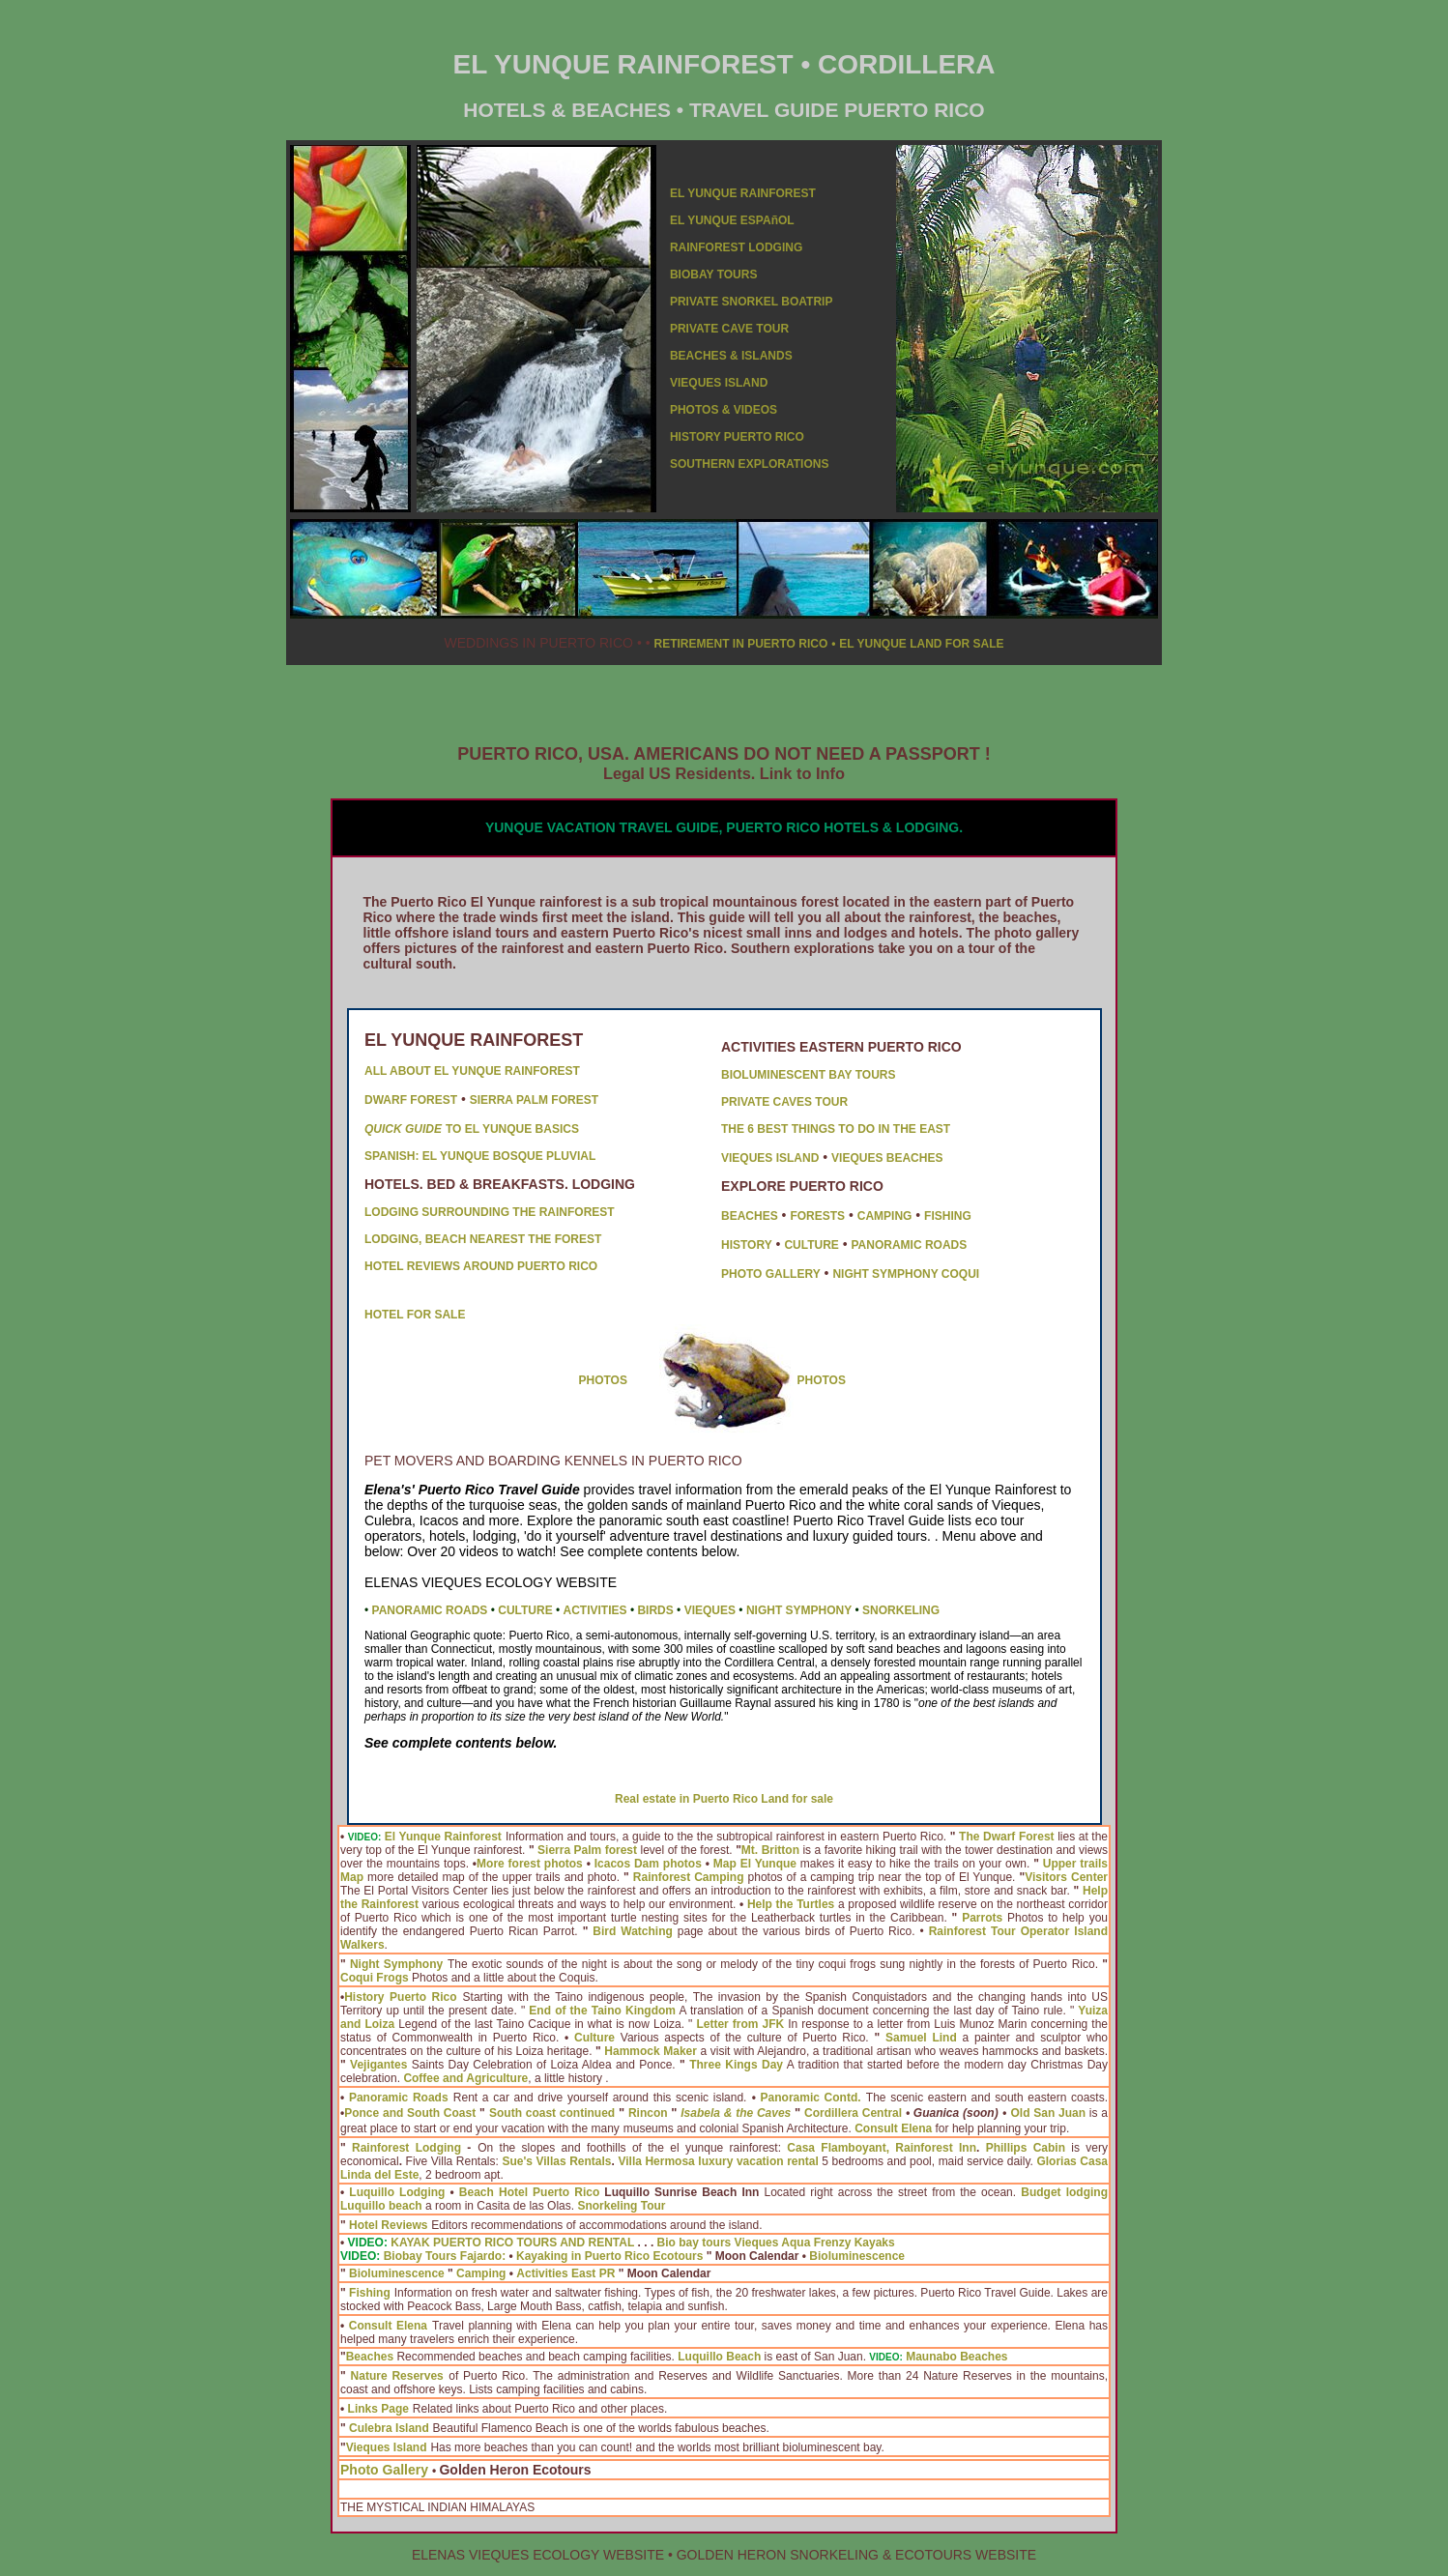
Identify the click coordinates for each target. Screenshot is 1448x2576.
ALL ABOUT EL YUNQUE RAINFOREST (472, 1071)
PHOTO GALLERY (771, 1274)
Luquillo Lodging (397, 2192)
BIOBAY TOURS (713, 274)
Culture (594, 2037)
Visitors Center (1066, 1877)
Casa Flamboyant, (838, 2148)
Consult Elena (388, 2325)
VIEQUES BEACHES (886, 1158)
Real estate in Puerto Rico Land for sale (724, 1799)
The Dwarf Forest (1007, 1836)
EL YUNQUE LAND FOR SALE (921, 644)
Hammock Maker (650, 2051)
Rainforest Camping (688, 1877)
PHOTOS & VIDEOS (723, 410)
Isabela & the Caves (736, 2113)
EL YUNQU (700, 193)
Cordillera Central (853, 2113)
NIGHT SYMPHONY (799, 1610)
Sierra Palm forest (587, 1850)
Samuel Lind (921, 2037)
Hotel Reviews (388, 2225)
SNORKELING (901, 1610)
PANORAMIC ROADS (910, 1245)
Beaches (369, 2356)
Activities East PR (565, 2273)
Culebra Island (389, 2428)
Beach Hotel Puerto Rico (529, 2192)
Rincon (648, 2113)
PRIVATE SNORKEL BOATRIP (751, 301)
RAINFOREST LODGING (736, 247)
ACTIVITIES (595, 1610)
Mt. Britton (770, 1850)
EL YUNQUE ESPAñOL (732, 220)
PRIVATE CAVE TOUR (729, 328)
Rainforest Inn (935, 2148)
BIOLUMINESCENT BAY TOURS (808, 1075)
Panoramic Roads (399, 2097)
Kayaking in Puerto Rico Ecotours (609, 2256)
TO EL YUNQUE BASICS (512, 1129)
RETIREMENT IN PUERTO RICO (740, 644)
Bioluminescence (857, 2256)
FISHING (947, 1216)
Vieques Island (386, 2447)
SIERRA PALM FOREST (534, 1100)
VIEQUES (710, 1610)
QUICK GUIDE (403, 1129)
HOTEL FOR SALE (414, 1314)
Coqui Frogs (374, 1977)
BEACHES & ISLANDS (731, 355)
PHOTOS (603, 1380)
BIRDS (655, 1610)
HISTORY (746, 1245)
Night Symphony (396, 1964)
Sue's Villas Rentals (556, 2161)
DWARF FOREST (410, 1100)
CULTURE (811, 1245)
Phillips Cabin (1025, 2148)
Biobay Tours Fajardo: (445, 2256)
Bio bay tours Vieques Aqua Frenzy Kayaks (776, 2242)
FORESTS (817, 1216)
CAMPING (884, 1216)
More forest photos (530, 1863)
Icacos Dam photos (648, 1863)
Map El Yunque (754, 1863)
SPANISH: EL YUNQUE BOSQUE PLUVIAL (479, 1156)
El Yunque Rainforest (443, 1836)
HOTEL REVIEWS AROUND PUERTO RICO (480, 1266)
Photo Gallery (384, 2469)
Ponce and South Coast (410, 2113)
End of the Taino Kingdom (602, 2010)
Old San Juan (1048, 2113)
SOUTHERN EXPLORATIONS (749, 464)
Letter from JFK (740, 2024)
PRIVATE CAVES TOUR (784, 1102)
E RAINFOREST (773, 193)
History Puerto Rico (400, 1997)
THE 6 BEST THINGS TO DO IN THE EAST (835, 1129)
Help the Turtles (790, 1904)
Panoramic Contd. (811, 2097)
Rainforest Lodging (406, 2148)
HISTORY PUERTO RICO (737, 437)
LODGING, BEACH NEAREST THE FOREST (482, 1239)
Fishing (370, 2293)
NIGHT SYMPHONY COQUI (905, 1274)
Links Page (378, 2409)
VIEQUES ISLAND (718, 383)
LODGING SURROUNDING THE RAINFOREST (489, 1212)
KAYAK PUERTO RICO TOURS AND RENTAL (512, 2242)
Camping (481, 2273)
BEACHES (749, 1216)
